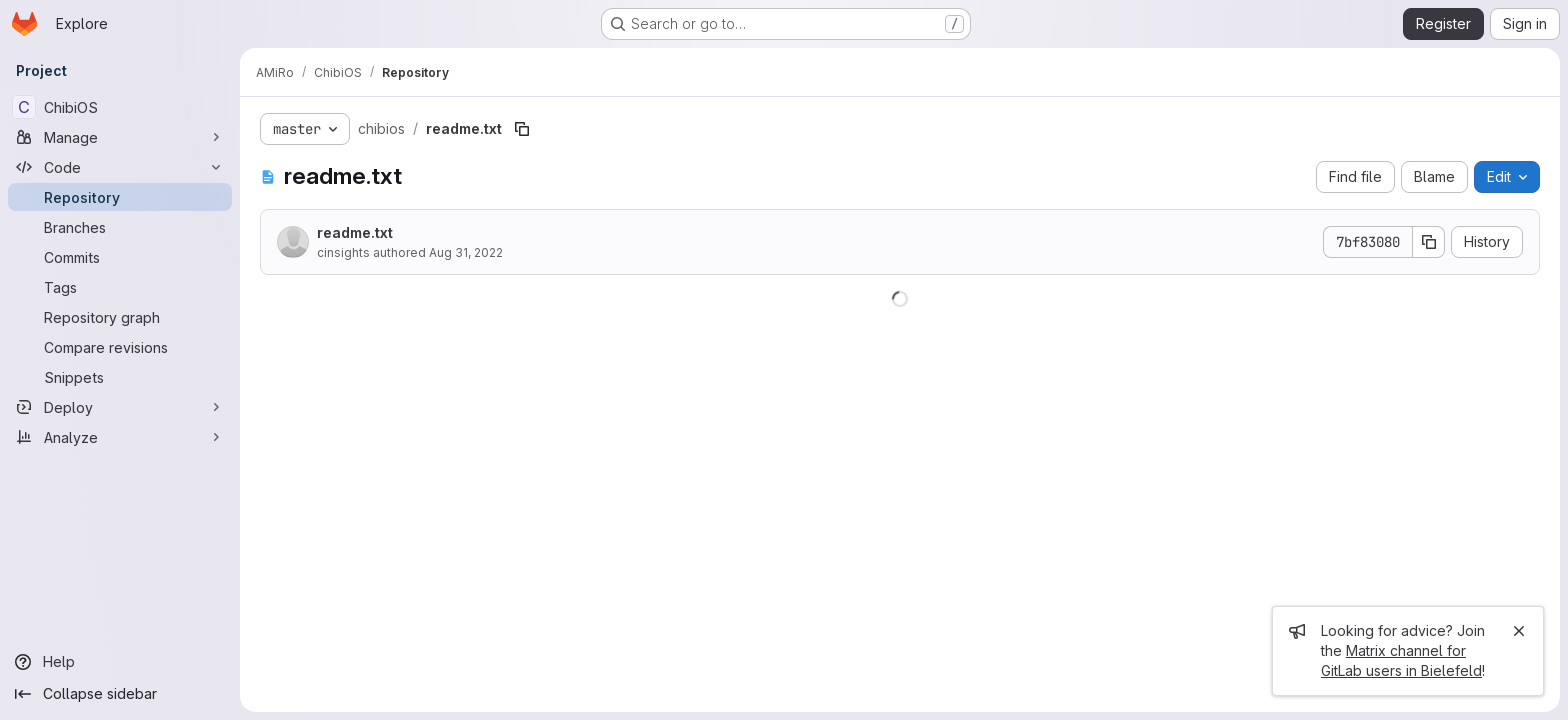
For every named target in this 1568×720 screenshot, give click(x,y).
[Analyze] (120, 437)
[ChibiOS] (120, 107)
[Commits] (120, 257)
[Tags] (120, 287)
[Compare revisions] (120, 347)
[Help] (120, 662)
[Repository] (120, 197)
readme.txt (355, 232)
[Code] (120, 167)
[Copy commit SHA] (1429, 242)
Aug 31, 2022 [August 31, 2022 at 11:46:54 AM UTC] (466, 252)
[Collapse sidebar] (120, 694)
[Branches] (120, 227)
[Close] (1519, 631)
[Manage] (120, 137)
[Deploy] (120, 407)
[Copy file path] (522, 129)
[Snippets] (120, 377)
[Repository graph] (120, 317)
